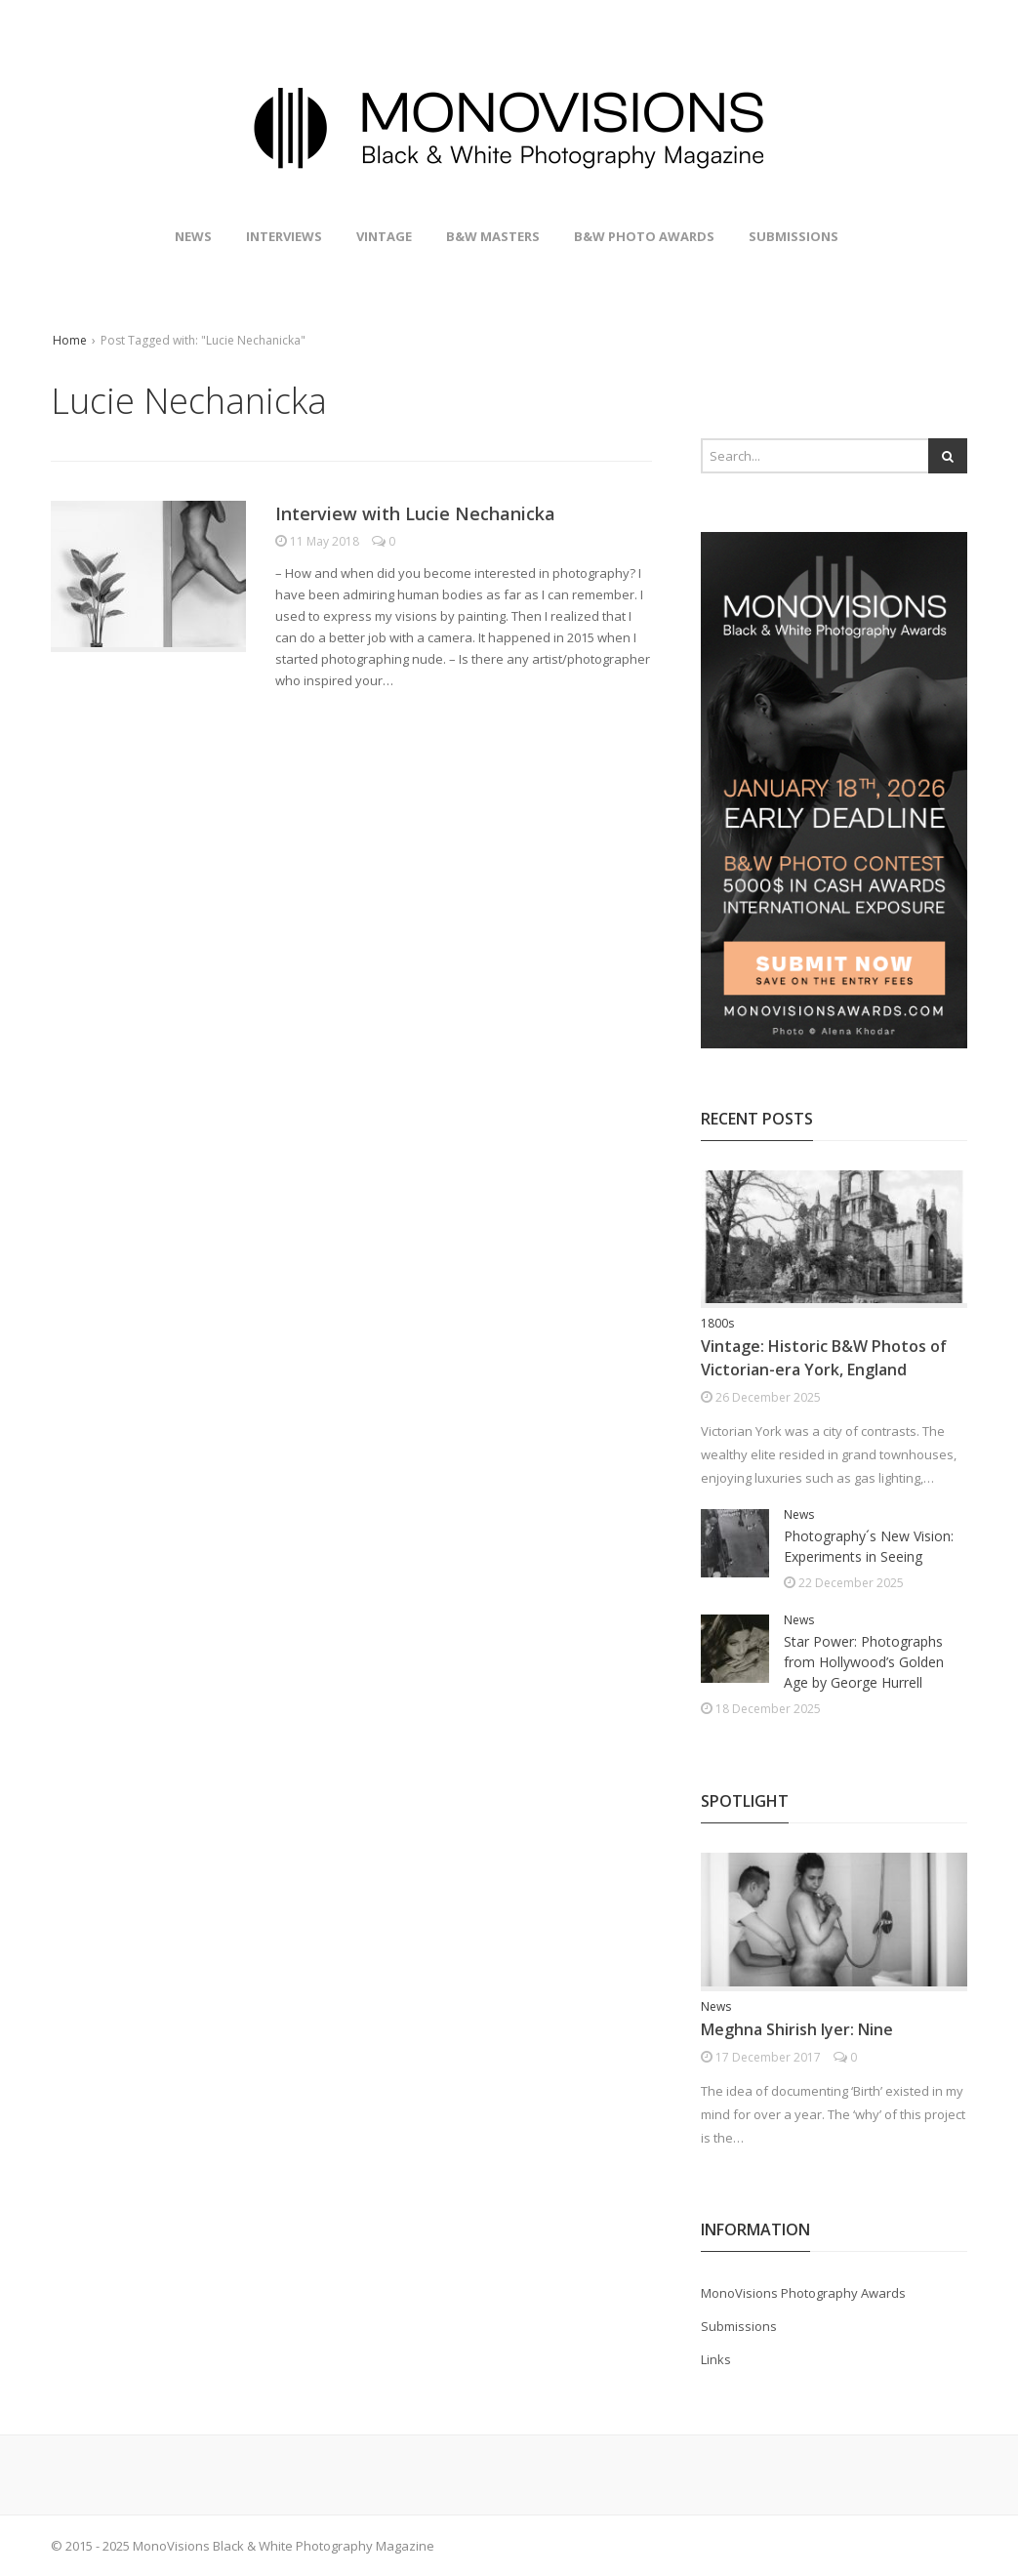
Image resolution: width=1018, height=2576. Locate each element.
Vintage (384, 236)
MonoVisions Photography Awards (803, 2293)
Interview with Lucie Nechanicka (415, 513)
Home (70, 340)
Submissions (793, 236)
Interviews (284, 236)
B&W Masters (493, 236)
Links (716, 2359)
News (193, 236)
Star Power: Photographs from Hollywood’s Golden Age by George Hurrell (864, 1662)
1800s (717, 1323)
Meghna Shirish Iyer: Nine (797, 2029)
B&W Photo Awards (644, 236)
